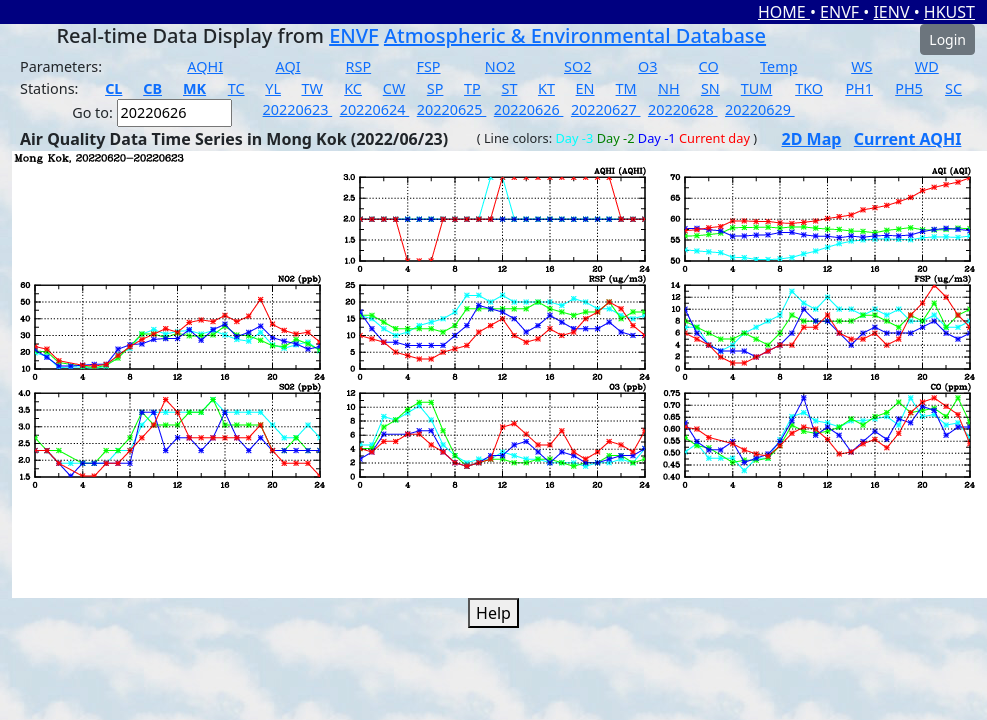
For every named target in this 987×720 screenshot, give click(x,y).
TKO (809, 88)
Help (493, 613)
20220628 (683, 109)
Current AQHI (908, 139)
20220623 (298, 109)
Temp (778, 66)
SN (710, 88)
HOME (784, 12)
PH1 (859, 88)
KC (353, 88)
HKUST (949, 12)
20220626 (529, 109)
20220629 (760, 109)
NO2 (500, 66)
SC (953, 88)
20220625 (452, 109)
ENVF (841, 12)
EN (585, 88)
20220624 (375, 109)
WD (927, 66)
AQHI (205, 66)
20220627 (606, 109)
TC (236, 88)
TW (312, 88)
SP (435, 88)
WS (861, 66)
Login (947, 39)
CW (394, 88)
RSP (359, 66)
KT (546, 88)
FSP (428, 66)
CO (709, 66)
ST (509, 88)
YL (273, 88)
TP (472, 88)
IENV (893, 12)
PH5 (909, 88)
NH (669, 88)
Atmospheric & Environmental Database (575, 35)
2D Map (812, 139)
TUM (757, 88)
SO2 (577, 66)
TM (626, 88)
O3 (647, 66)
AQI (288, 66)
